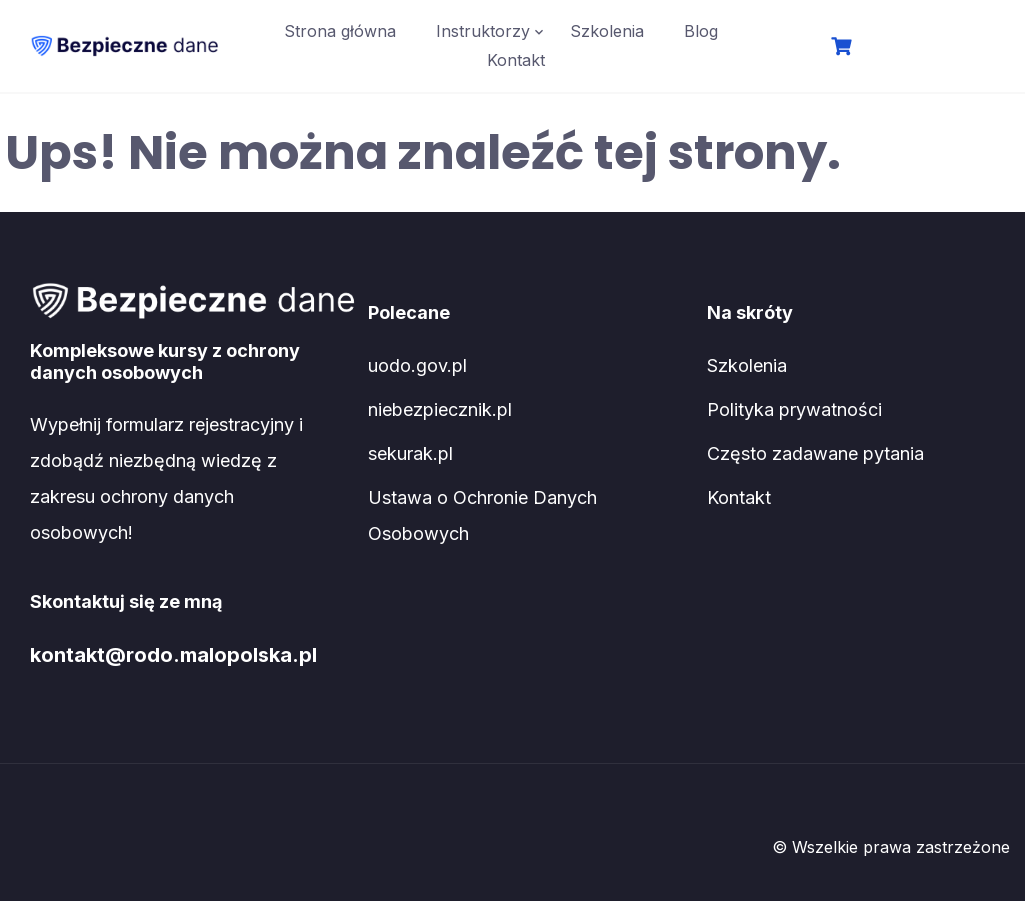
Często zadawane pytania (815, 453)
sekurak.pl (410, 453)
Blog (701, 31)
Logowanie (926, 48)
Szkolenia (607, 31)
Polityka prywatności (794, 409)
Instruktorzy (483, 31)
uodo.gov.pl (417, 365)
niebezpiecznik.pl (440, 409)
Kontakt (516, 60)
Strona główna (340, 31)
